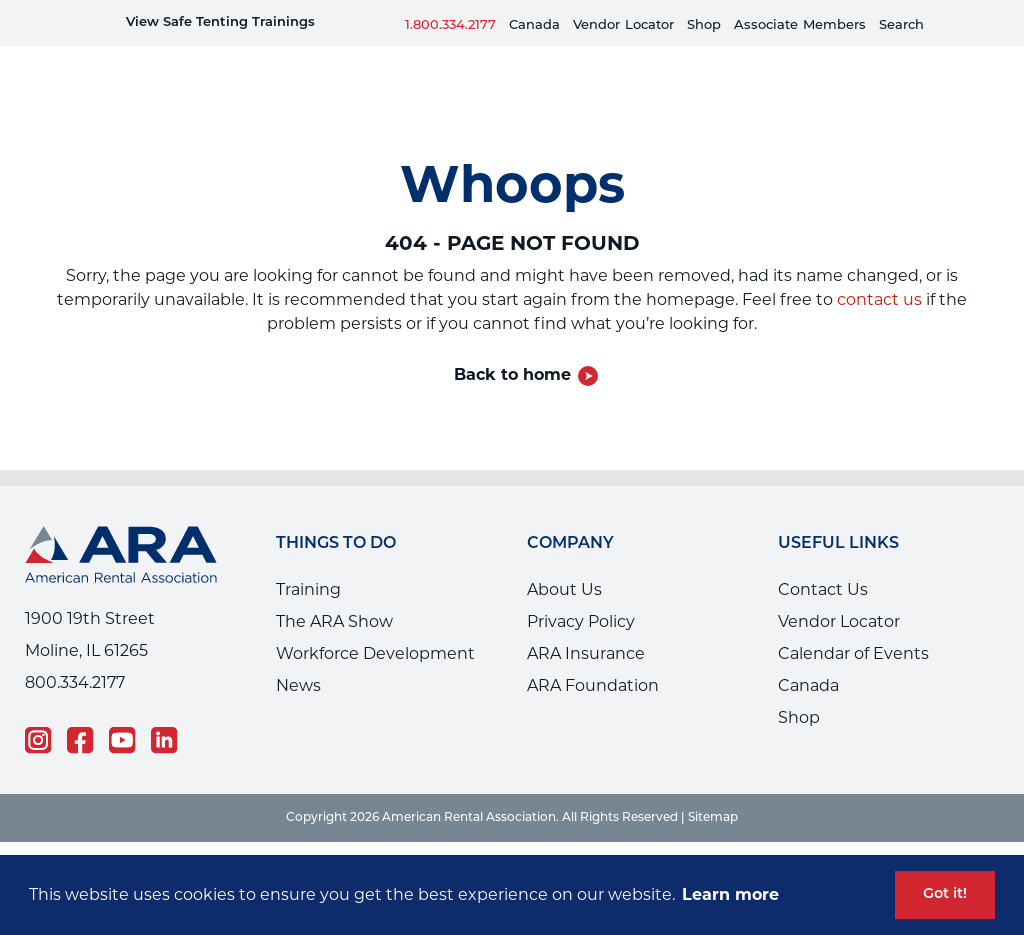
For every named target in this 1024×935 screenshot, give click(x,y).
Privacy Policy (581, 591)
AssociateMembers (800, 25)
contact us (879, 269)
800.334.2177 (75, 652)
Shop (704, 25)
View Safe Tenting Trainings (220, 22)
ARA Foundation (593, 655)
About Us (564, 559)
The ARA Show (334, 591)
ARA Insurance (586, 623)
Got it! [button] (945, 894)
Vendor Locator (839, 591)
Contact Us (823, 559)
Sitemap (713, 788)
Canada (534, 25)
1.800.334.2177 (450, 25)
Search (901, 25)
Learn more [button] (730, 894)
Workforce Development (375, 623)
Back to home (512, 344)
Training (308, 559)
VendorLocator (623, 25)
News (298, 655)
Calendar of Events (853, 623)
